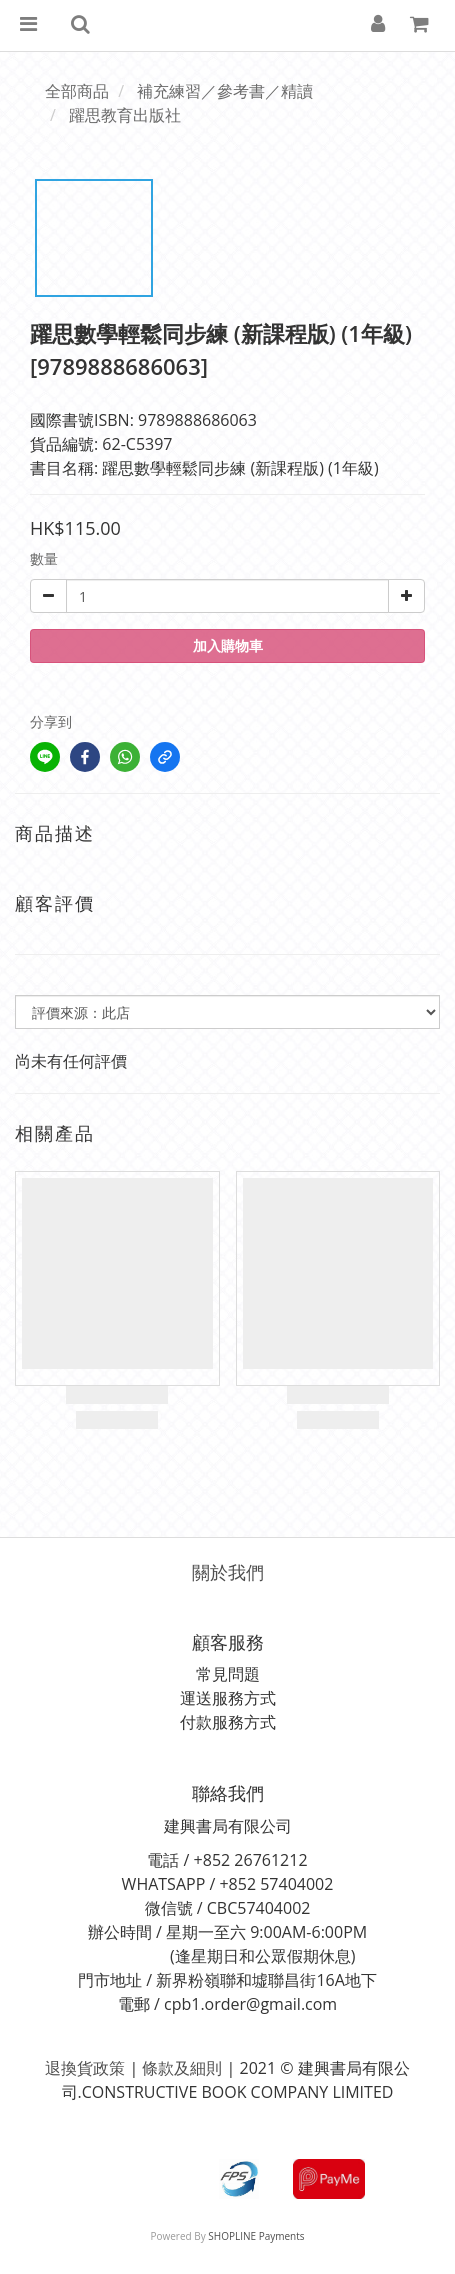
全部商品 (77, 91)
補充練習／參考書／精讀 (225, 91)
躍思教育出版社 (125, 115)
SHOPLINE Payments (256, 2236)
